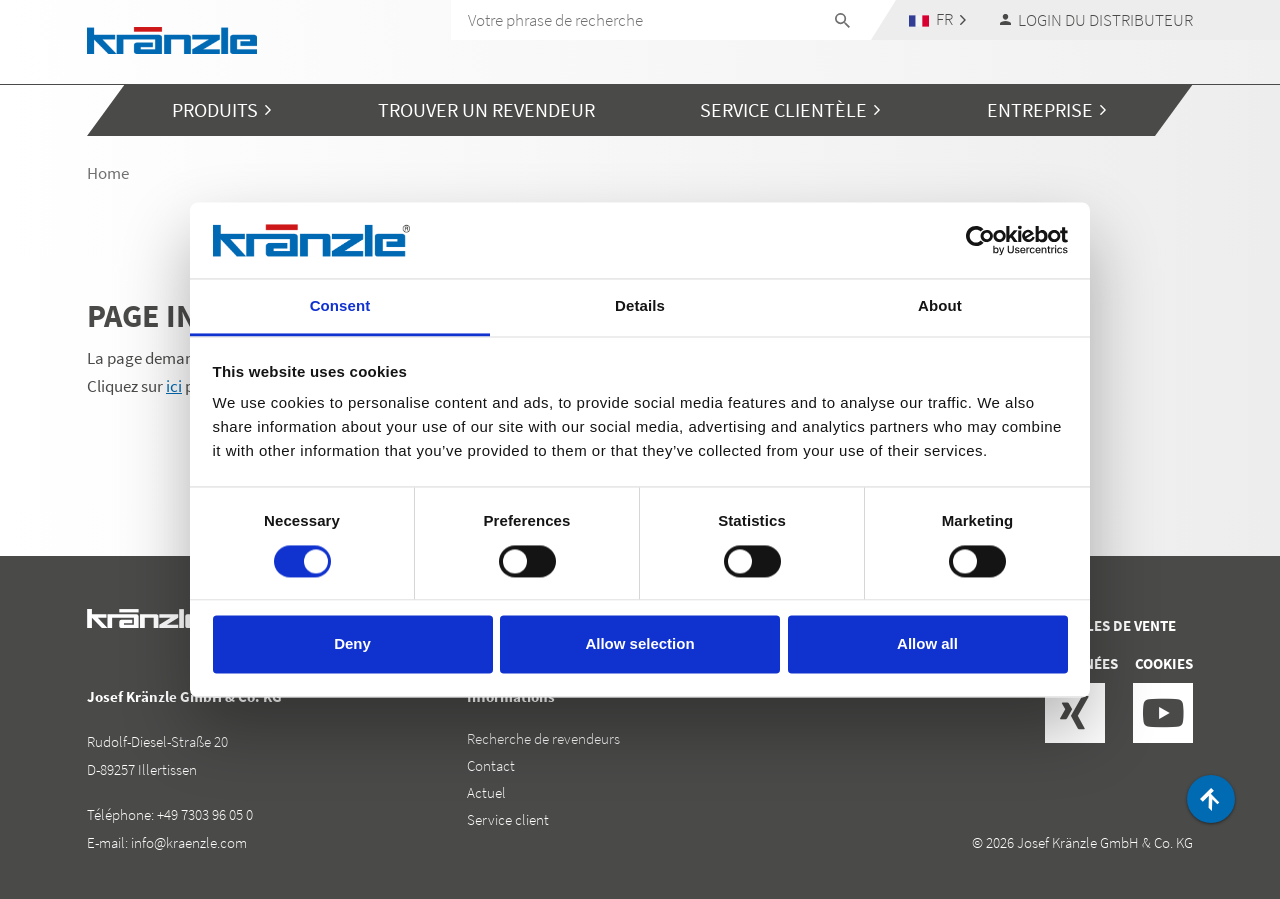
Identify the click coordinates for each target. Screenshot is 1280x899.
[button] (938, 19)
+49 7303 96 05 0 (205, 814)
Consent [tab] (340, 306)
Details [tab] (640, 306)
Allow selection (639, 644)
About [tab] (940, 306)
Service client (508, 819)
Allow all (927, 644)
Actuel (486, 792)
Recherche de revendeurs (543, 738)
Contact (491, 765)
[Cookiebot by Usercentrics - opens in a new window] (980, 240)
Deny (352, 644)
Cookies (1164, 663)
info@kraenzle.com (189, 842)
